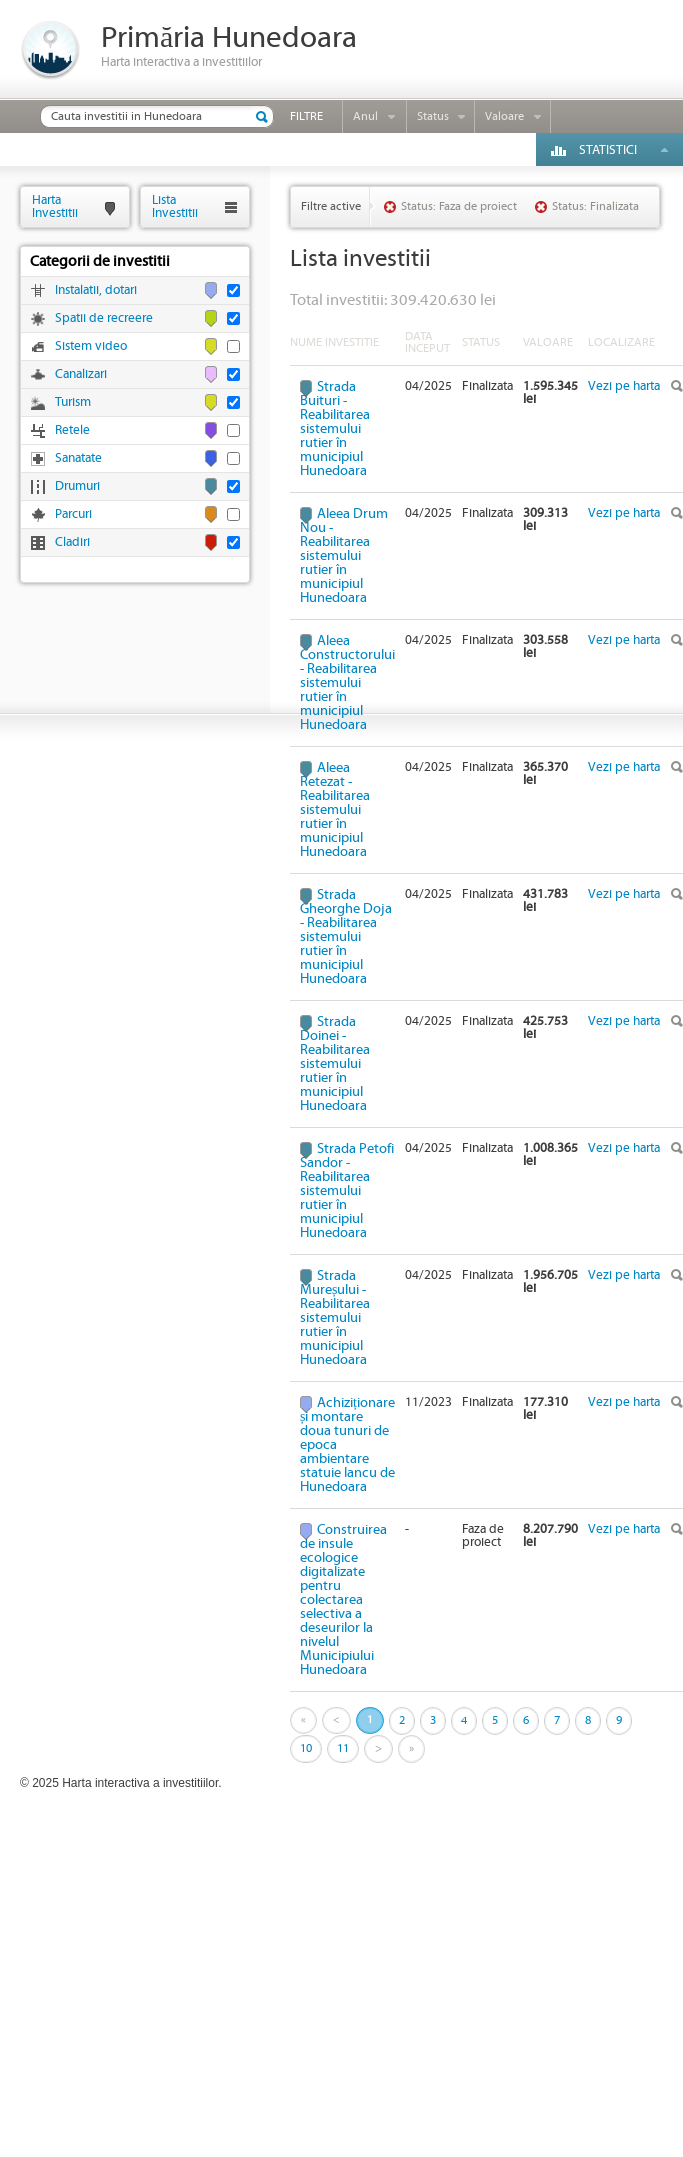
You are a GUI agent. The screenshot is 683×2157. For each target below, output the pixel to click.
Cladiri (72, 542)
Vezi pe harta (624, 386)
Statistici (608, 150)
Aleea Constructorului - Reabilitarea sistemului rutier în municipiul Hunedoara (347, 683)
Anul (365, 116)
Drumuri (77, 486)
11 (343, 1748)
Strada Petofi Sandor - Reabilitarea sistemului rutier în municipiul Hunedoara (347, 1191)
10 (306, 1748)
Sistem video (91, 346)
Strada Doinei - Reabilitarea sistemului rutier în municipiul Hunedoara (335, 1064)
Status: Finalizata (595, 206)
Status (433, 116)
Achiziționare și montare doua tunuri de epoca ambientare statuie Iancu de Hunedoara (347, 1445)
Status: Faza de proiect (459, 206)
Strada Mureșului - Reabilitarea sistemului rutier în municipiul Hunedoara (335, 1318)
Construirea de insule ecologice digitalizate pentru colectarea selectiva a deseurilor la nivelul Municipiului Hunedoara (343, 1600)
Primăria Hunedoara (229, 38)
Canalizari (81, 374)
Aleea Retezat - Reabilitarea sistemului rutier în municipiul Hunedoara (335, 810)
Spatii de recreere (104, 318)
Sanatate (78, 458)
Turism (73, 402)
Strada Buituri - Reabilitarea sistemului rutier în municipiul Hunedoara (335, 429)
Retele (72, 430)
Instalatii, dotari (96, 290)
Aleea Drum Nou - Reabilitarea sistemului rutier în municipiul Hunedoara (344, 556)
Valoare (504, 116)
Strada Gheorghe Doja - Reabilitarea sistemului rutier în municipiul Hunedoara (346, 937)
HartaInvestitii (55, 206)
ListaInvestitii (175, 206)
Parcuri (73, 514)
